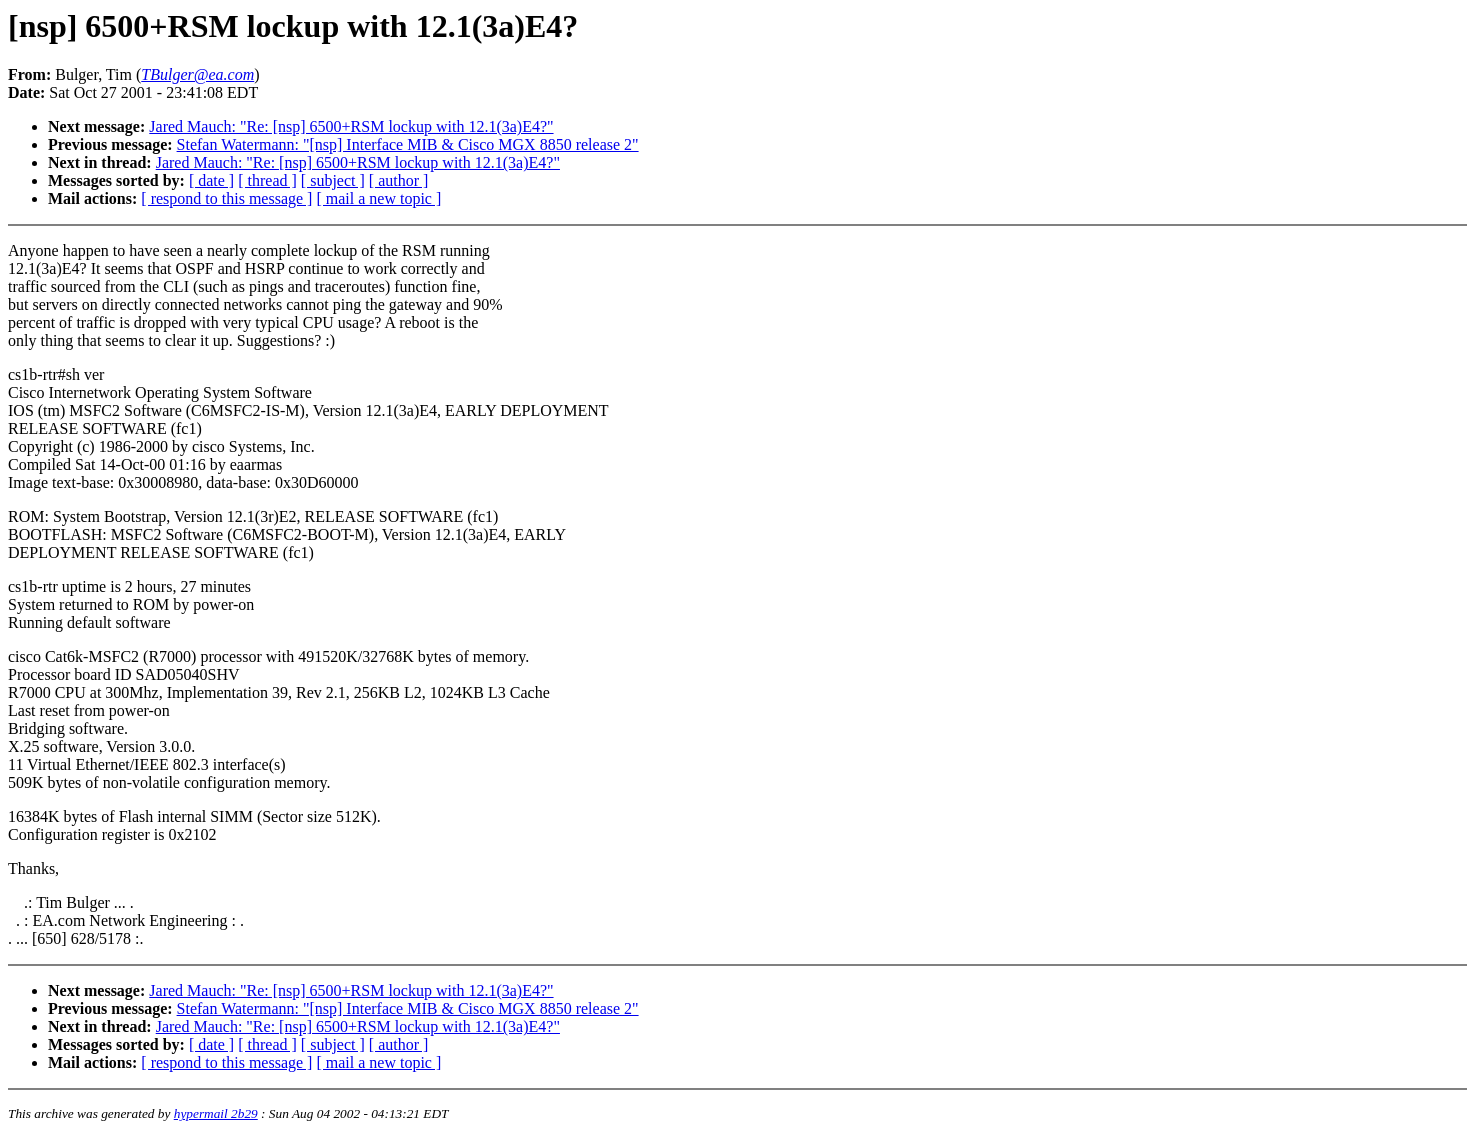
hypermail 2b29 (216, 1113)
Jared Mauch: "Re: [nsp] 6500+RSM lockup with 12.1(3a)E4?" (351, 126)
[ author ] (399, 180)
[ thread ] (267, 180)
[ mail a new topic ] (378, 198)
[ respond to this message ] (226, 198)
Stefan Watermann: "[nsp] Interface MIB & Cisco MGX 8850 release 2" (408, 144)
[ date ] (211, 180)
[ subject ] (333, 180)
